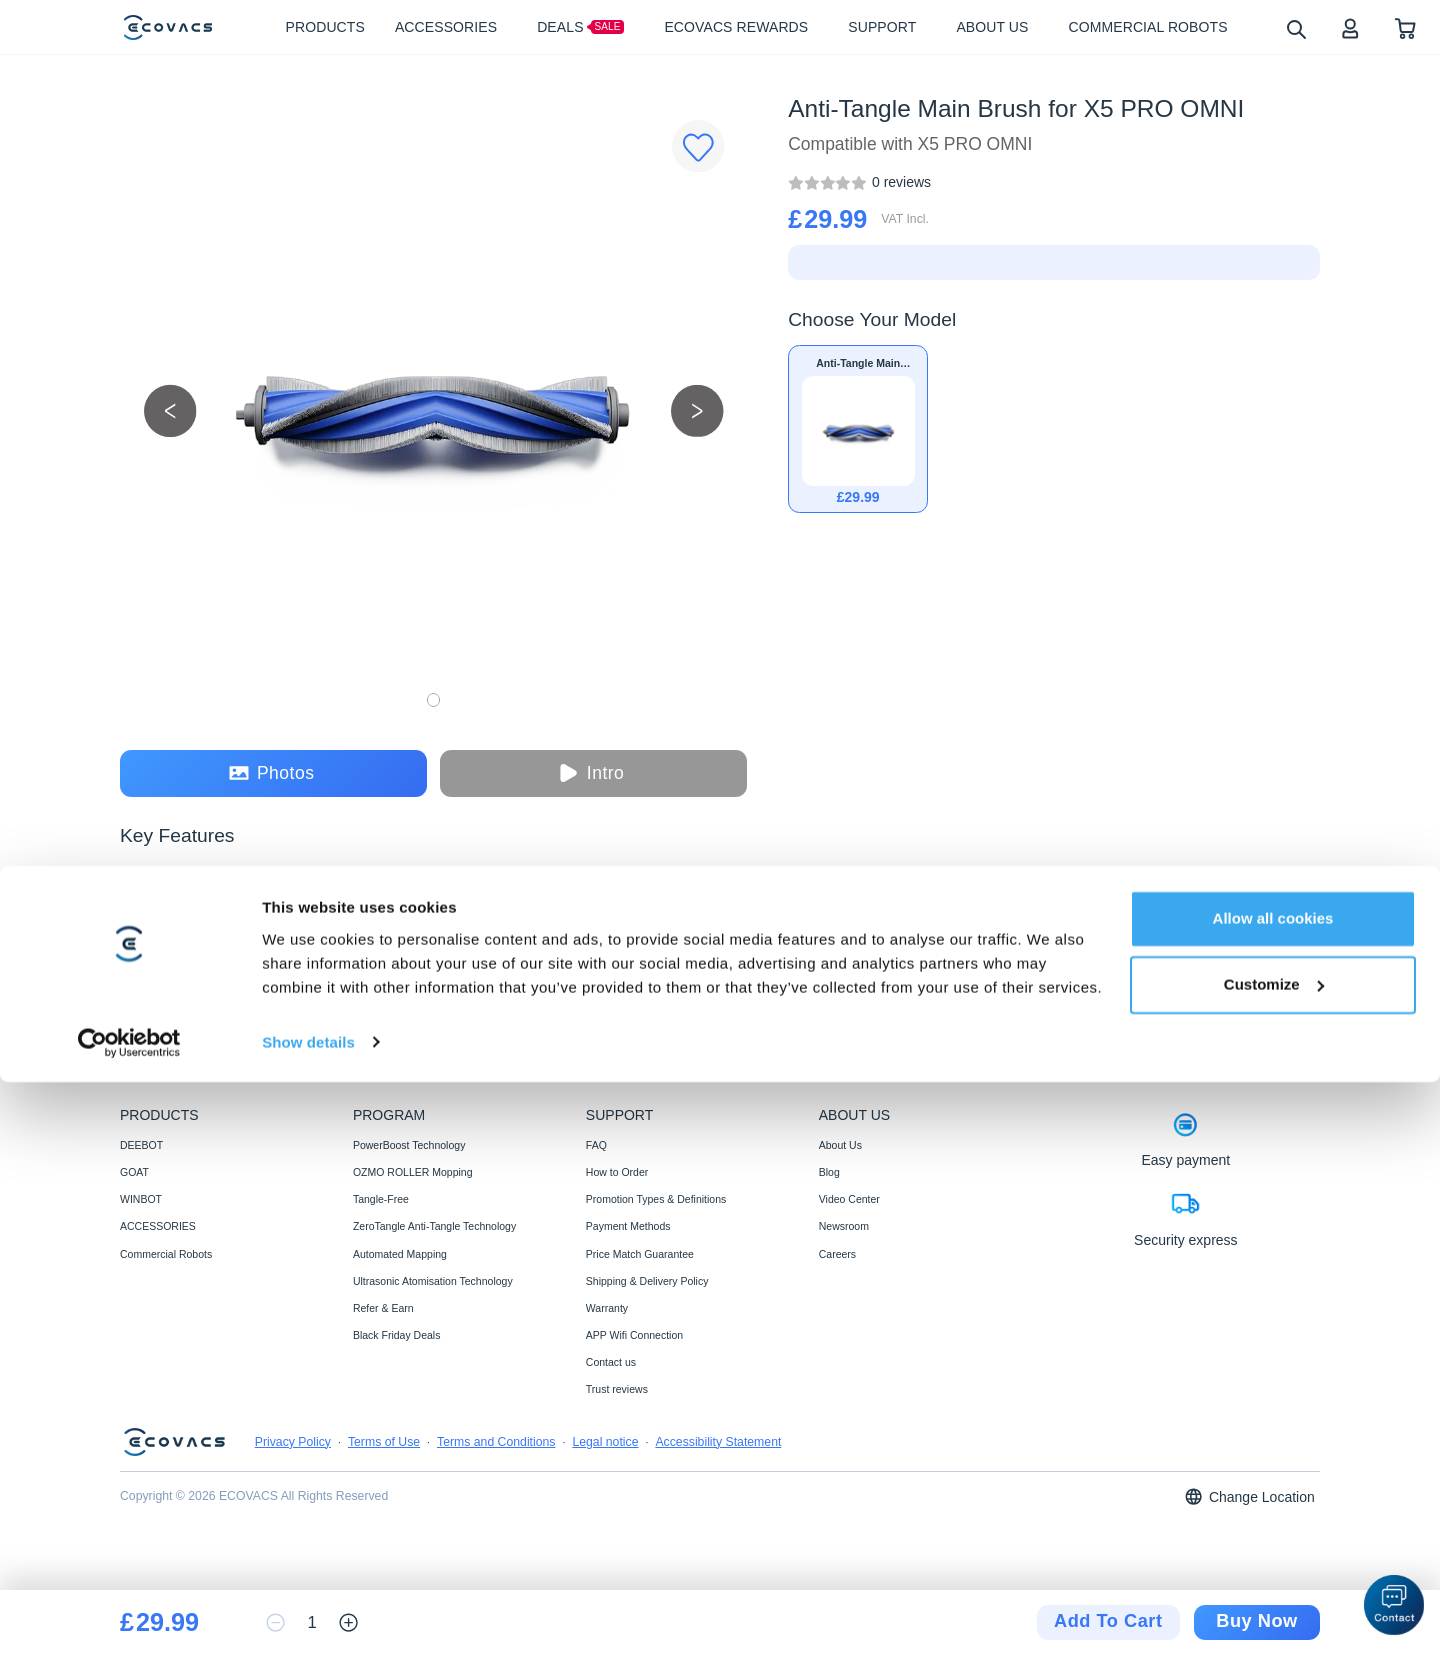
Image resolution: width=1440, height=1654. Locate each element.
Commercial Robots (166, 1254)
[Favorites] (698, 146)
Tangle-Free (381, 1199)
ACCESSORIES (158, 1226)
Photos (271, 773)
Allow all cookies (1273, 1491)
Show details (308, 1614)
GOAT (134, 1172)
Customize (1274, 1556)
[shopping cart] (1405, 27)
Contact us (611, 1362)
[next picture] (697, 410)
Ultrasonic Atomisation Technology (433, 1281)
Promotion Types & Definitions (656, 1199)
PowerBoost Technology (409, 1145)
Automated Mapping (400, 1254)
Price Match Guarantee (640, 1254)
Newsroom (844, 1226)
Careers (837, 1254)
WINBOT (141, 1199)
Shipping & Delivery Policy (647, 1281)
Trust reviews (617, 1389)
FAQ (596, 1145)
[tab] (149, 981)
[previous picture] (170, 410)
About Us (840, 1145)
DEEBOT (141, 1145)
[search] (1295, 28)
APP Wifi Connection (634, 1335)
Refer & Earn (383, 1308)
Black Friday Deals (397, 1335)
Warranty (607, 1308)
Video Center (849, 1199)
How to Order (617, 1172)
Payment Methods (628, 1226)
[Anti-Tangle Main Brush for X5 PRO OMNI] (901, 182)
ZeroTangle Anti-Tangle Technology (434, 1226)
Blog (829, 1172)
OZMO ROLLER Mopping (413, 1172)
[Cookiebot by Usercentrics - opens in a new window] (129, 1615)
